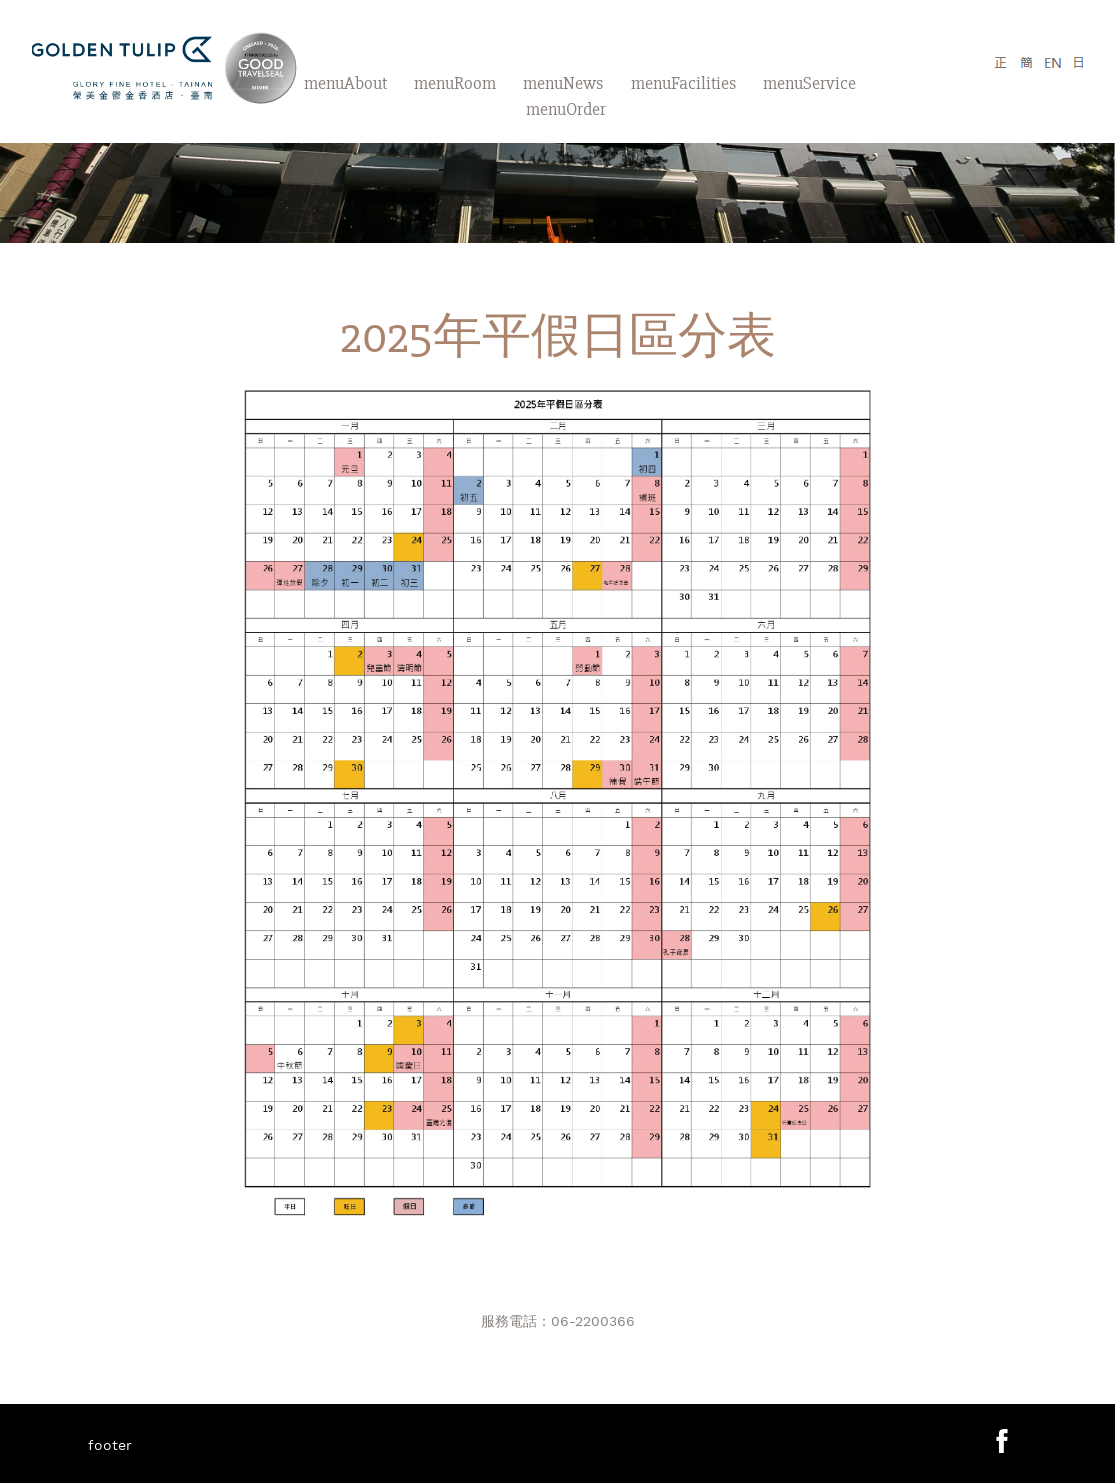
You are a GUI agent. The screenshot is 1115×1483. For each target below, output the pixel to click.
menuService (809, 83)
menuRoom (455, 83)
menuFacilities (683, 83)
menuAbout (345, 83)
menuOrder (566, 109)
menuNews (563, 83)
